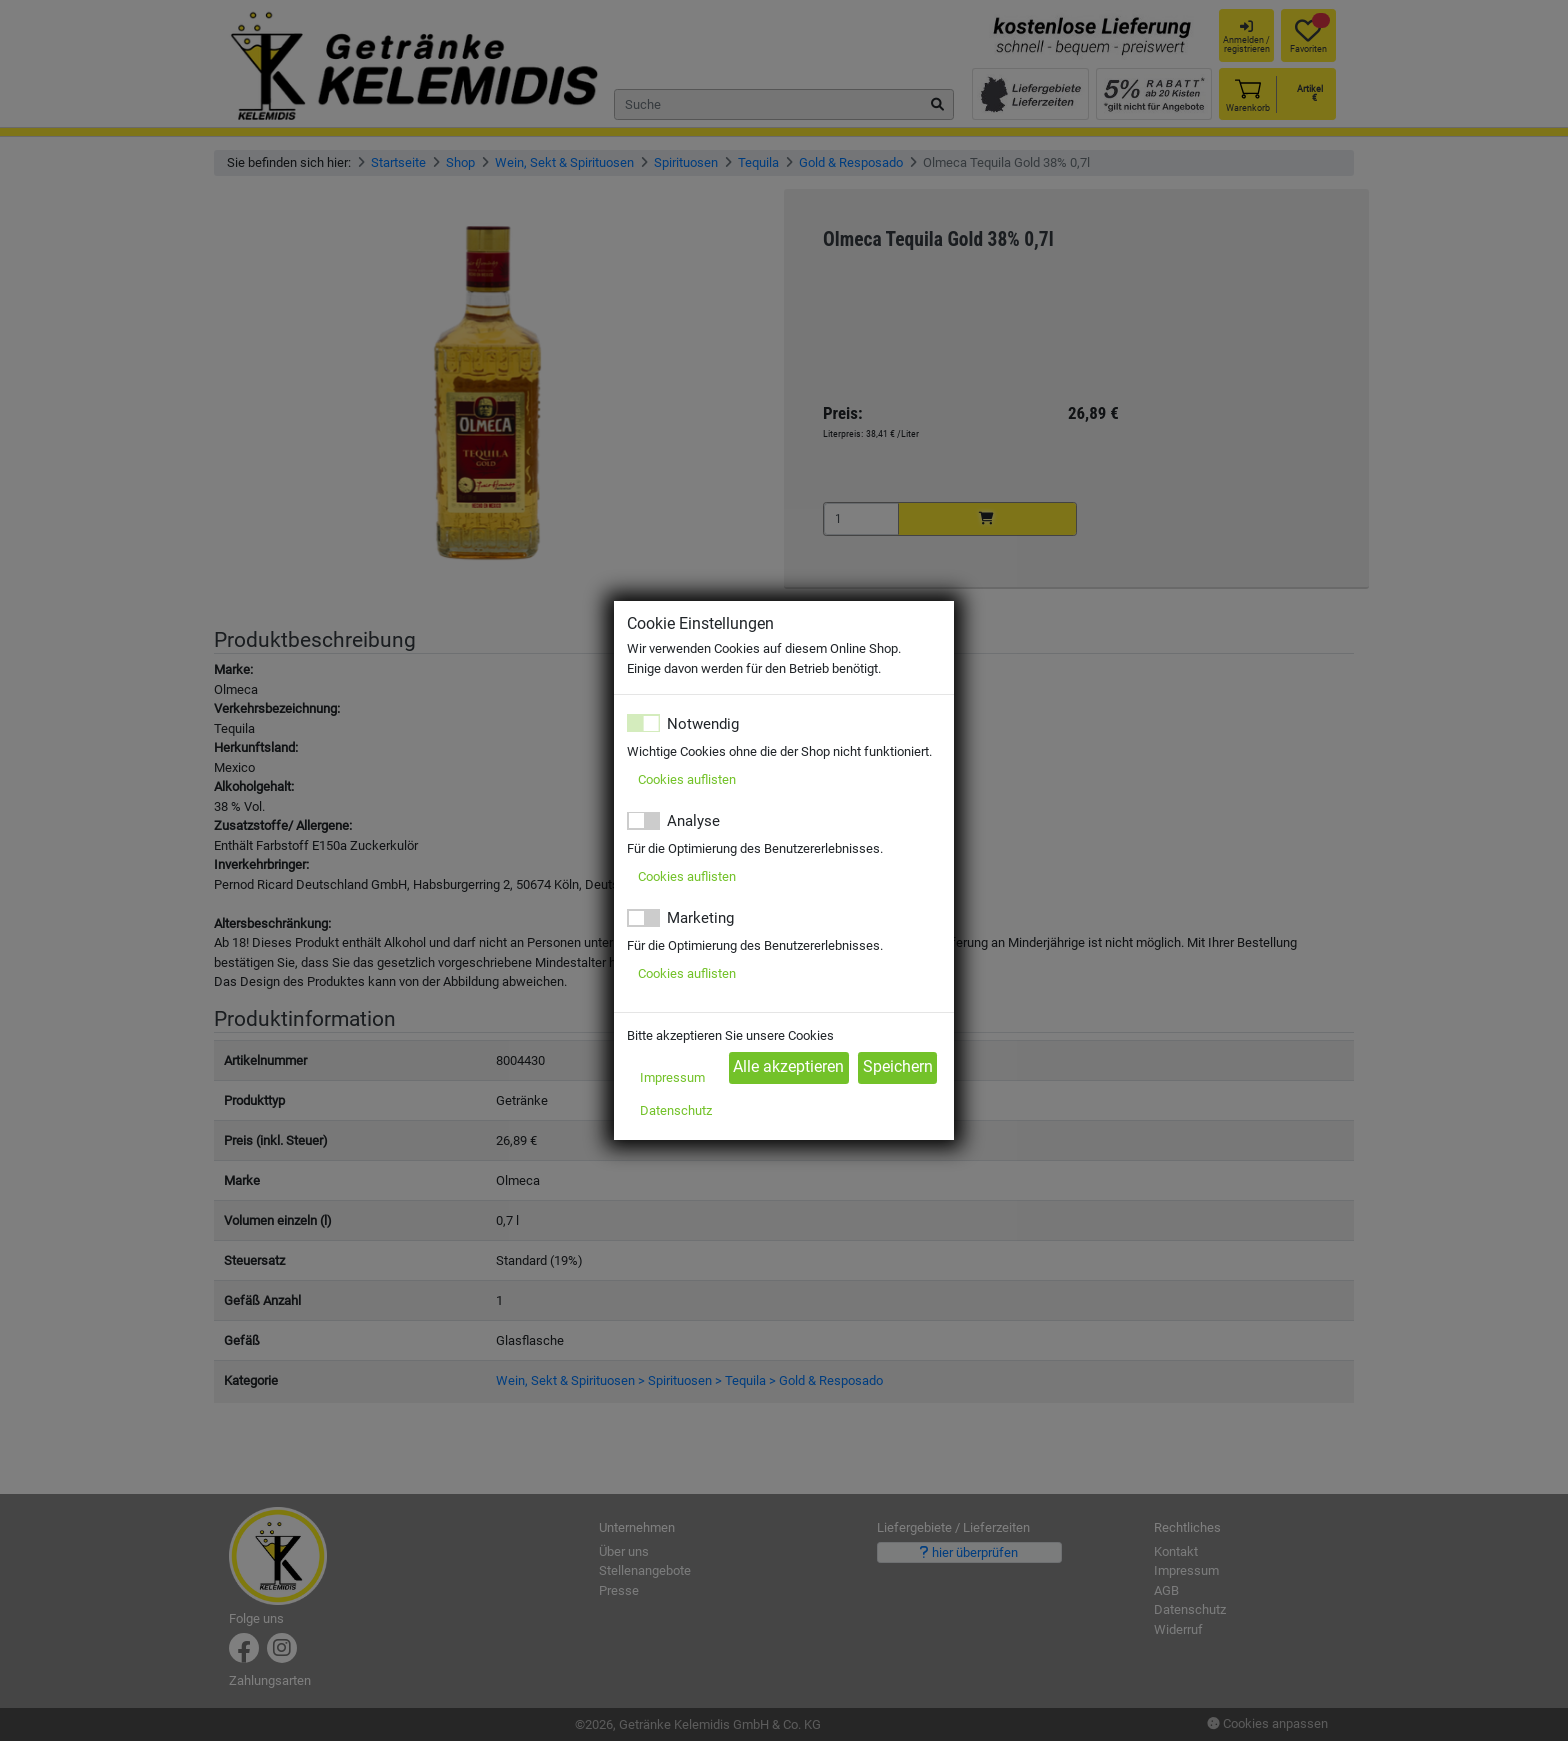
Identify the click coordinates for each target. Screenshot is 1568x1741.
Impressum (672, 1077)
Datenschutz (676, 1110)
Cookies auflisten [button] (687, 779)
